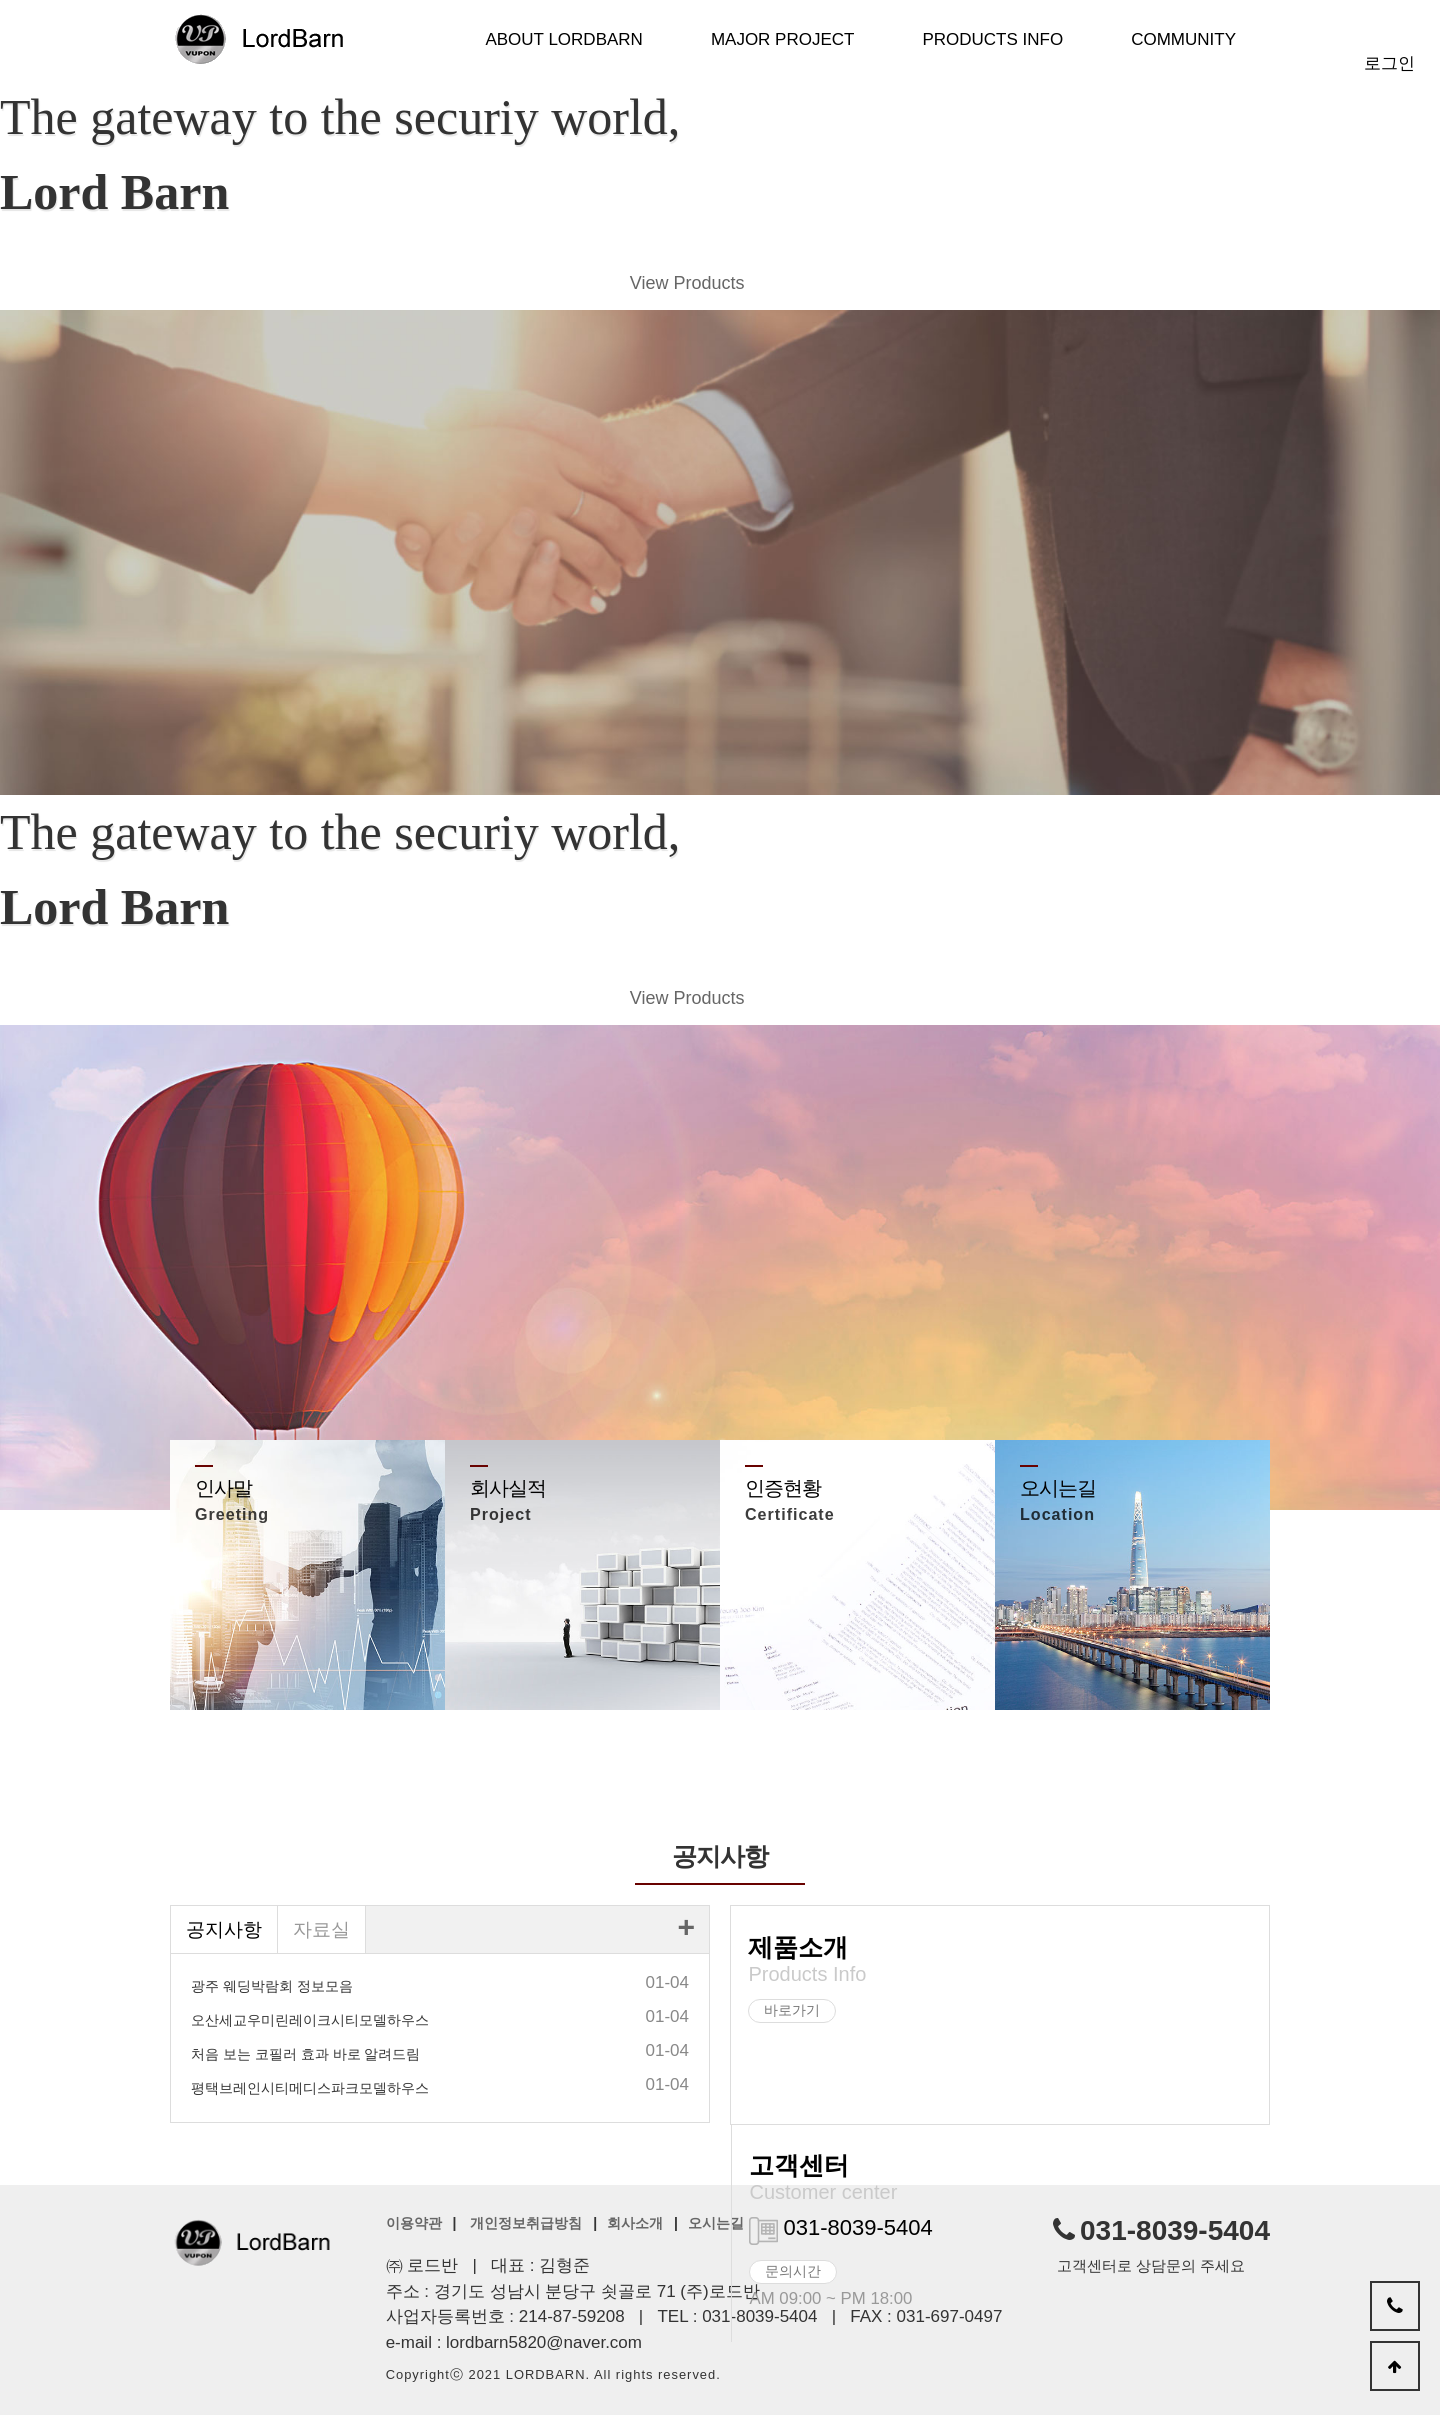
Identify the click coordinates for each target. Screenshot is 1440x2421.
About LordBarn (563, 39)
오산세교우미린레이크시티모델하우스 (310, 2029)
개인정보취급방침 (526, 2230)
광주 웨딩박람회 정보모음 (272, 1995)
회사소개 (635, 2230)
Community (1183, 39)
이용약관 (414, 2230)
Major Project (783, 39)
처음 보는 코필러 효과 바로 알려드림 (305, 2063)
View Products (681, 286)
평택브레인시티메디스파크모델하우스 (310, 2097)
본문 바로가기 (0, 0)
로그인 (1389, 63)
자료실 (327, 1937)
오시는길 (716, 2230)
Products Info (992, 39)
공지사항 (226, 1937)
